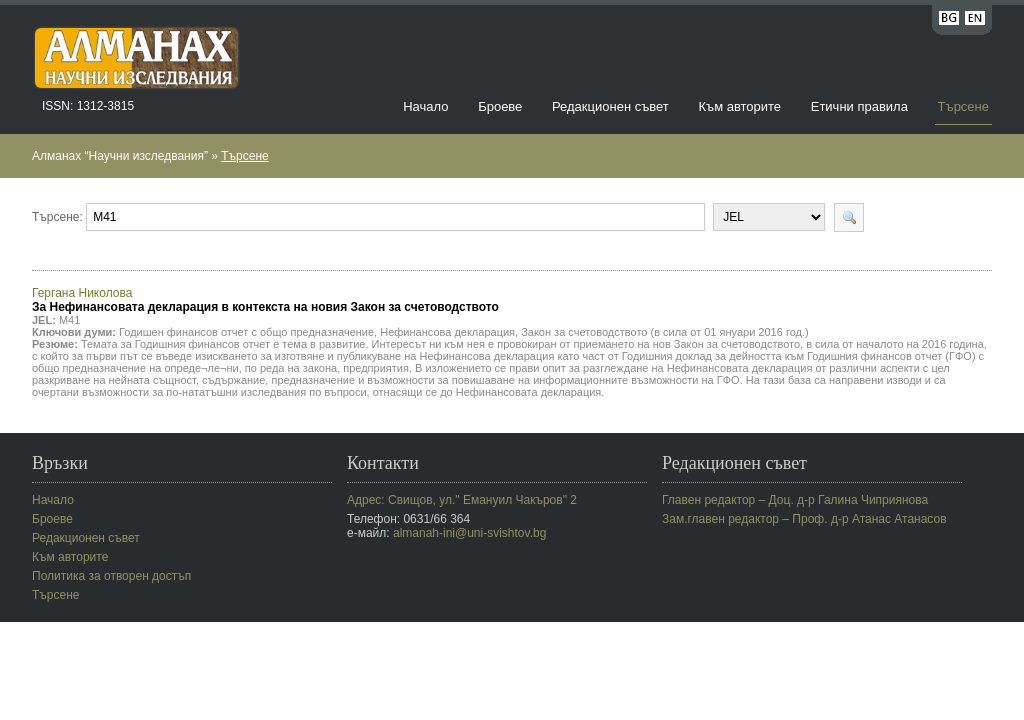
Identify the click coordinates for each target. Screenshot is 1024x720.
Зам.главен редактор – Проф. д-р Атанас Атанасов (804, 519)
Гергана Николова (265, 300)
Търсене (963, 106)
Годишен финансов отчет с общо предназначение (246, 332)
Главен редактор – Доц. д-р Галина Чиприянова (795, 500)
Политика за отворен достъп (111, 576)
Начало (425, 106)
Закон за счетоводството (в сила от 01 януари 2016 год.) (665, 332)
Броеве (500, 106)
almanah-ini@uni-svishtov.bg (469, 533)
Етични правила (859, 106)
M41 (69, 320)
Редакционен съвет (610, 106)
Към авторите (739, 106)
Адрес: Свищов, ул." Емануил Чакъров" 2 (462, 500)
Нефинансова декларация (447, 332)
